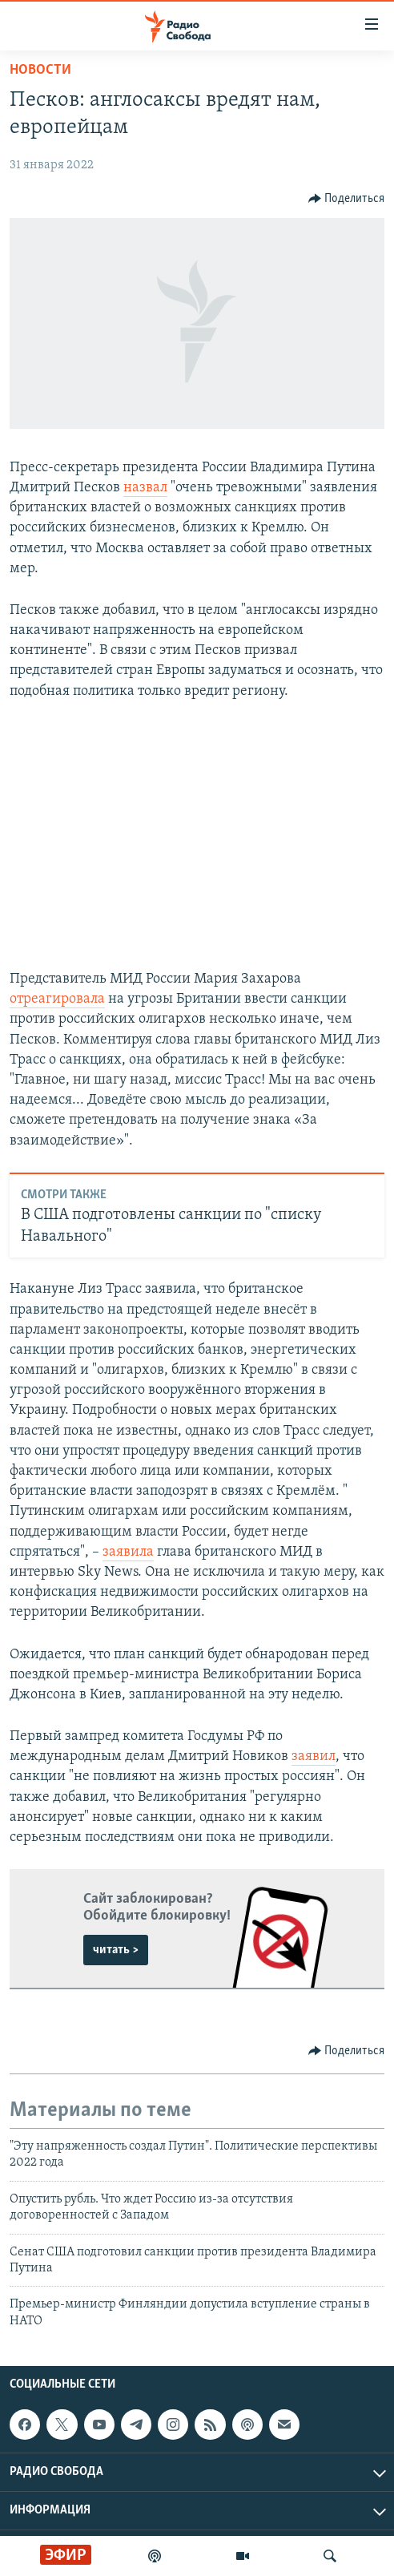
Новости (40, 70)
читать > (116, 1950)
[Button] (346, 199)
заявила (128, 1552)
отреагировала (57, 999)
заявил (313, 1756)
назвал (145, 487)
